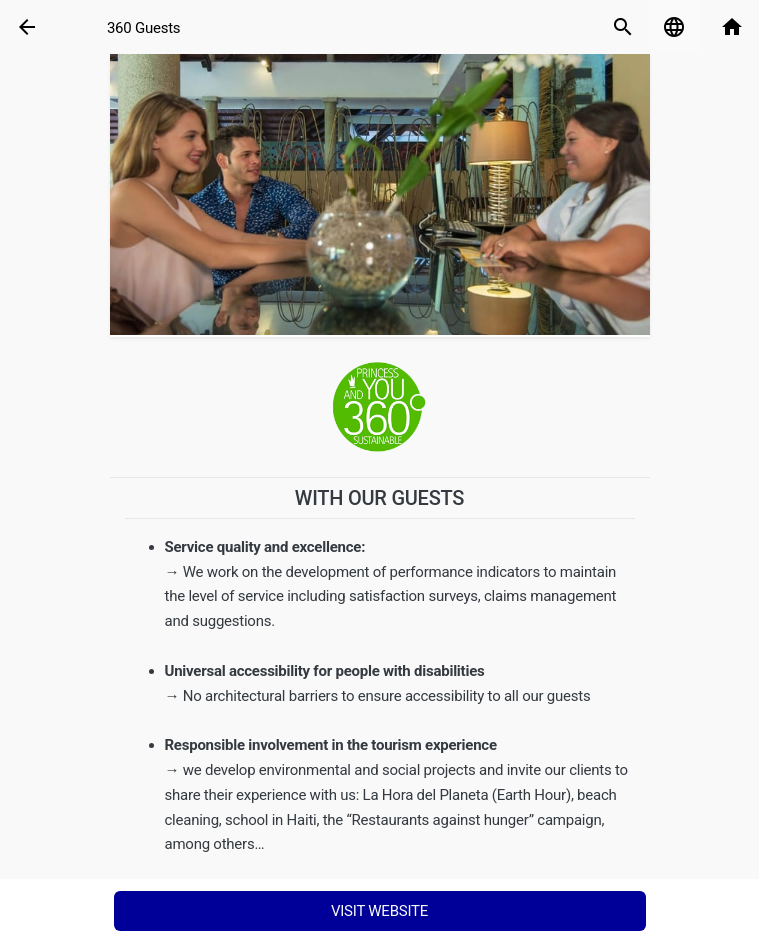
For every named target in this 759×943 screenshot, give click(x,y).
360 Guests (143, 28)
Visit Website (379, 911)
